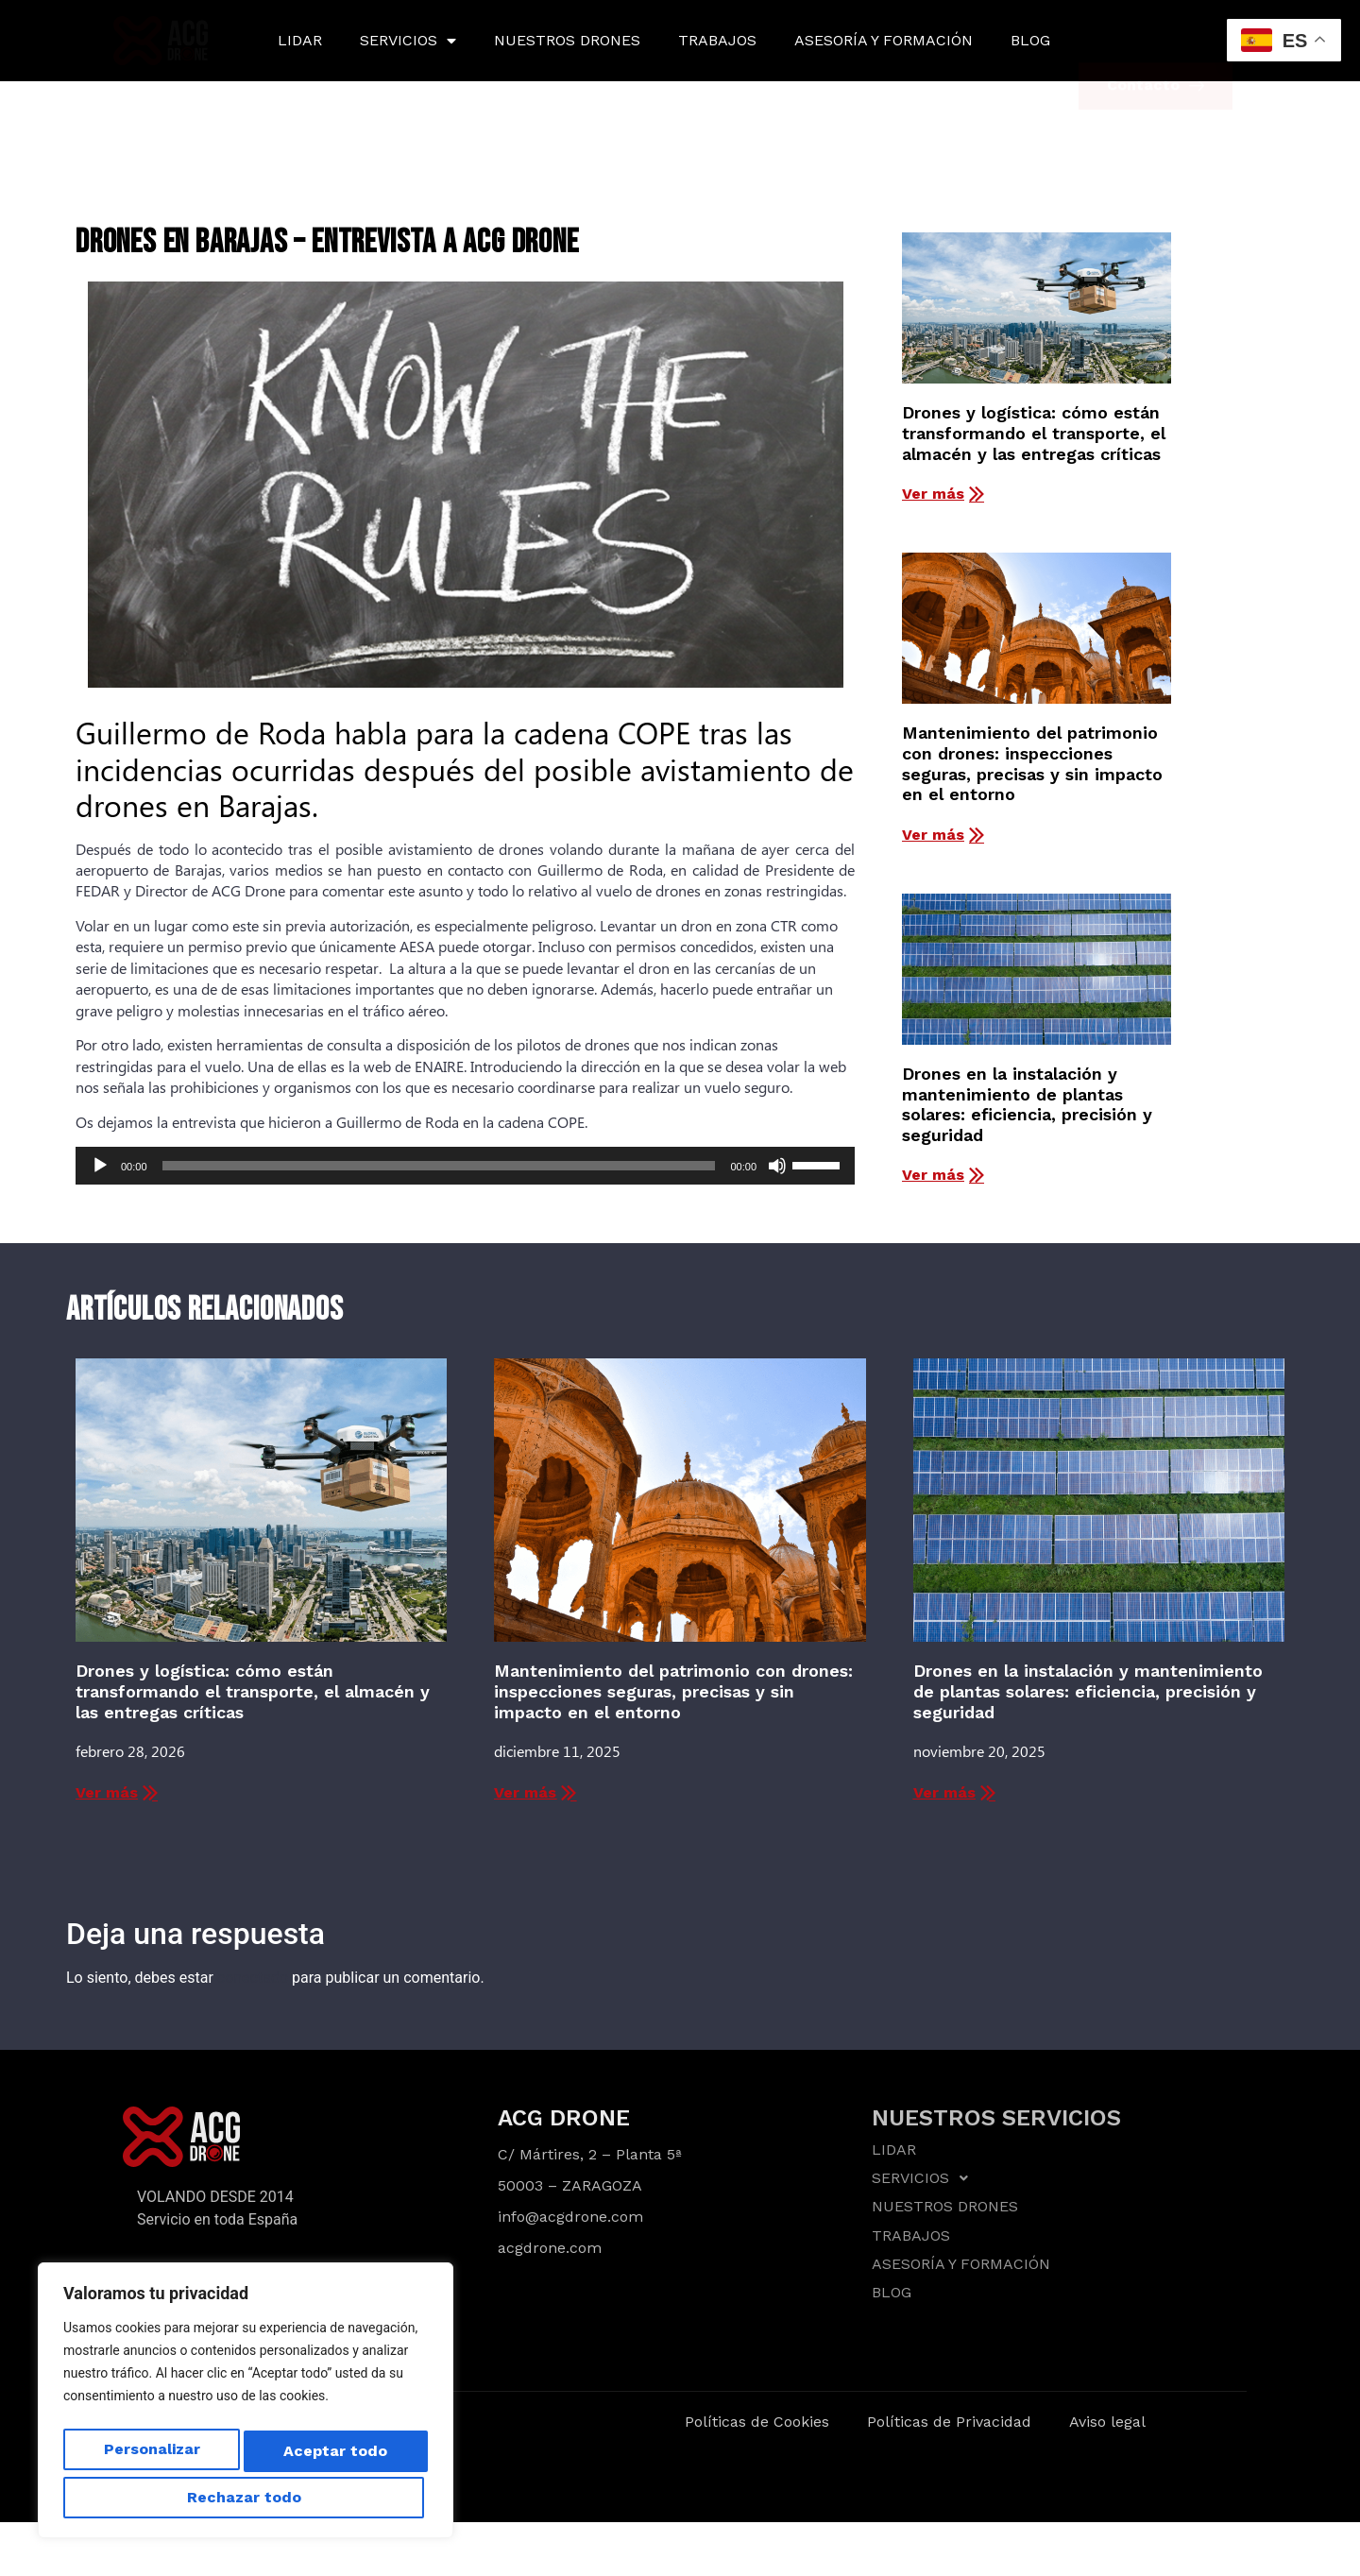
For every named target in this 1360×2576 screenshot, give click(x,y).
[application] (465, 1166)
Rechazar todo (328, 2456)
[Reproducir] (100, 1165)
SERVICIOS (408, 41)
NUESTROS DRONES (567, 40)
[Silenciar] (777, 1165)
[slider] (439, 1165)
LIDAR (300, 40)
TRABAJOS (717, 40)
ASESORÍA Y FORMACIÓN (883, 40)
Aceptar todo (246, 2497)
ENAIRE (439, 1066)
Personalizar (146, 2456)
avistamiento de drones (466, 849)
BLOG (1030, 40)
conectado (252, 1978)
